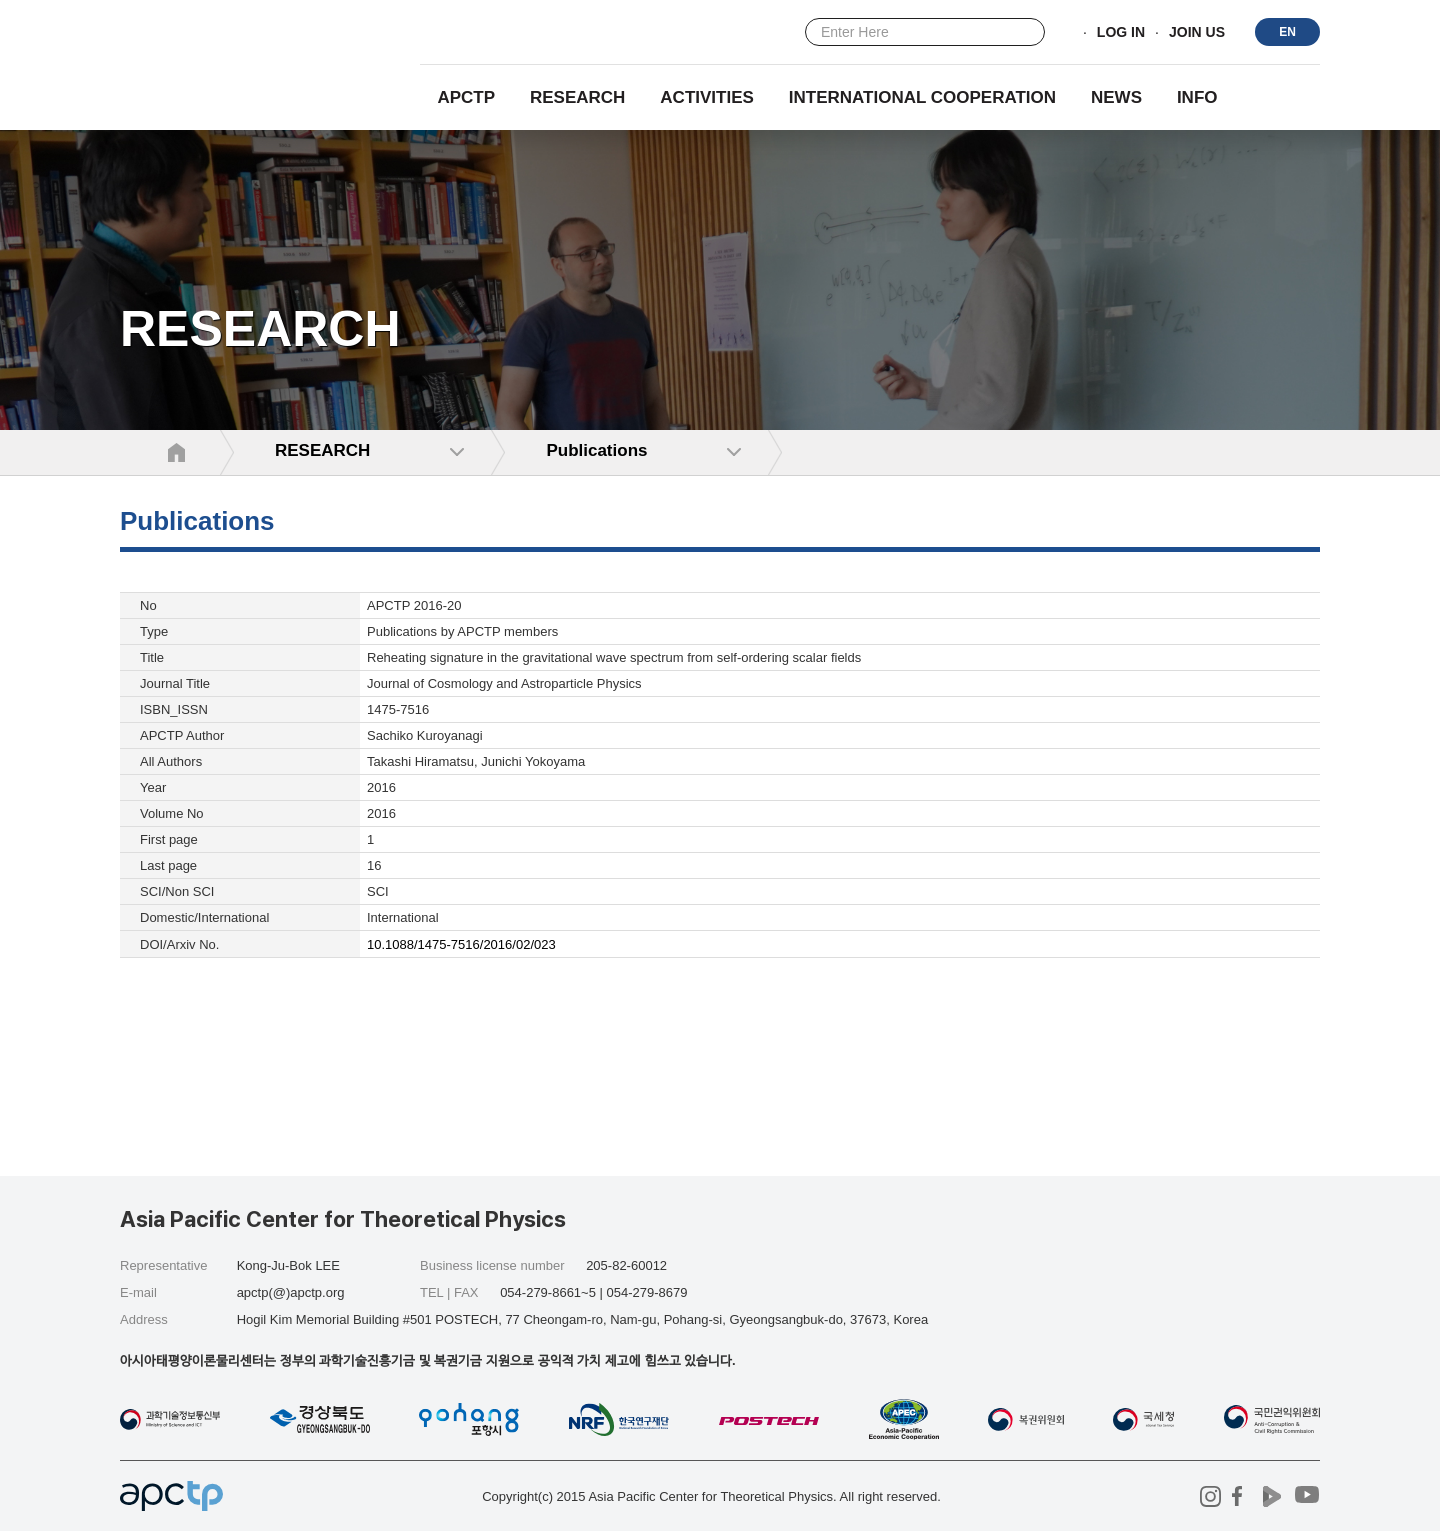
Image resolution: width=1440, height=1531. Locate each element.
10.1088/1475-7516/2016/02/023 (461, 944)
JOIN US (1197, 33)
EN (1287, 32)
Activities (707, 97)
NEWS (1116, 97)
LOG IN (1121, 33)
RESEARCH (577, 97)
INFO (1197, 97)
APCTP (466, 97)
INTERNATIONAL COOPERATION (922, 97)
